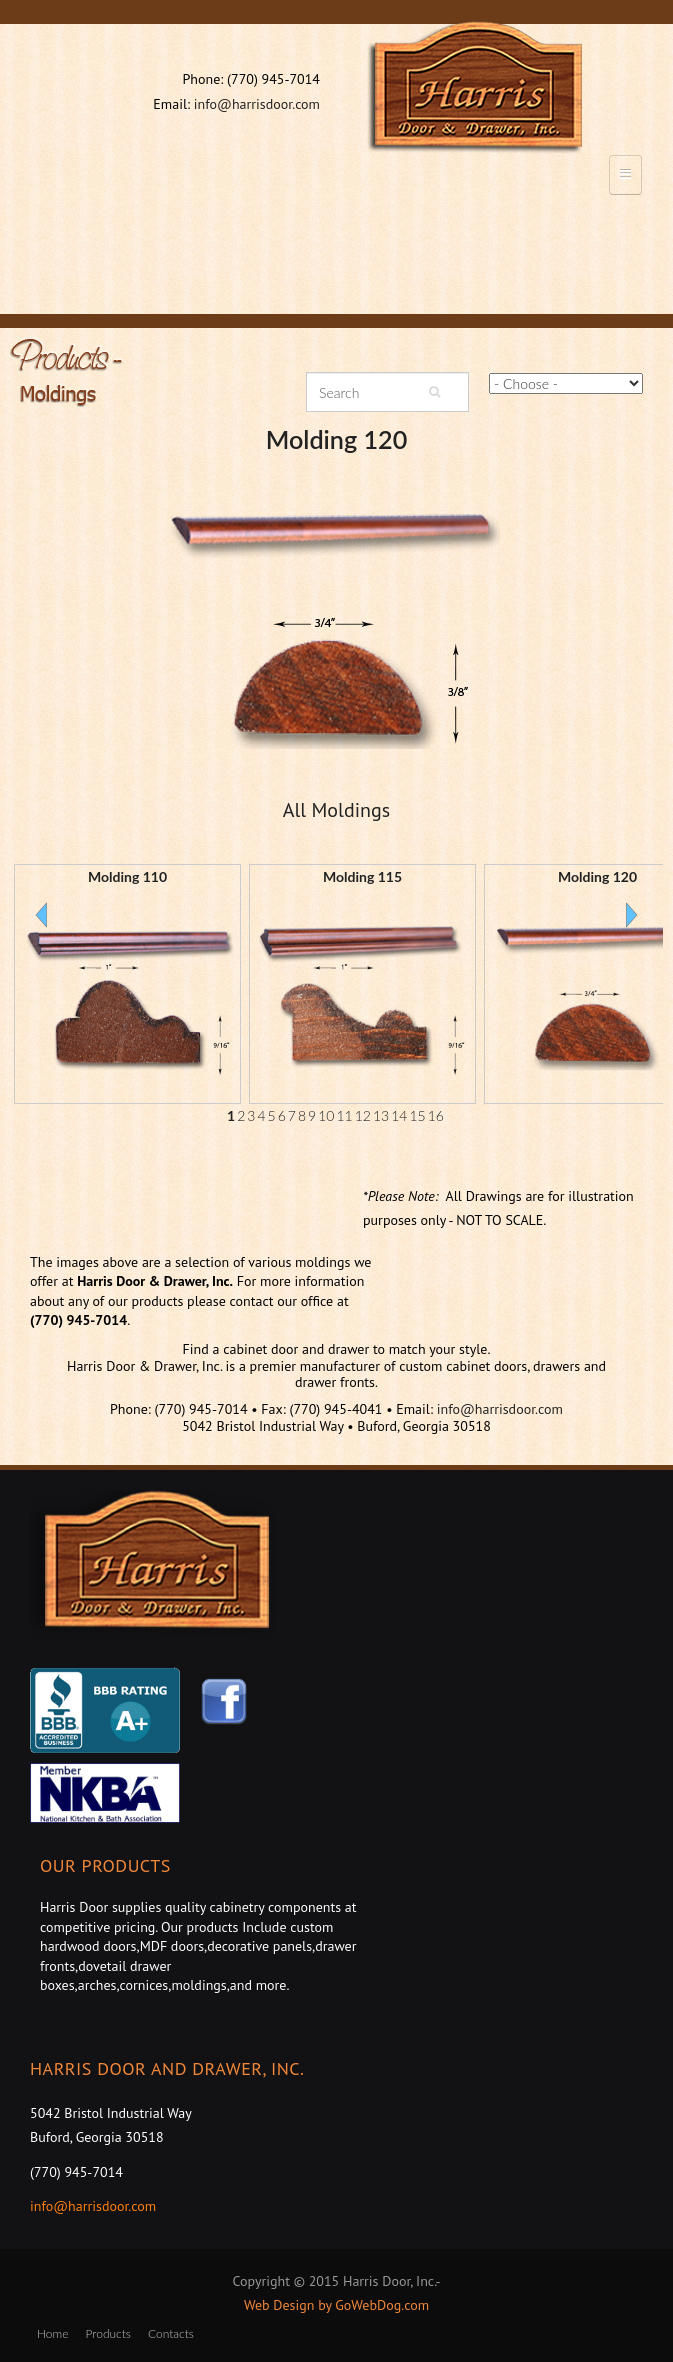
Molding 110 (127, 876)
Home (52, 2333)
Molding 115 (362, 876)
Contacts (171, 2333)
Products (107, 2333)
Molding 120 (337, 439)
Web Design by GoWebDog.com (336, 2305)
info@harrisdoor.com (257, 104)
